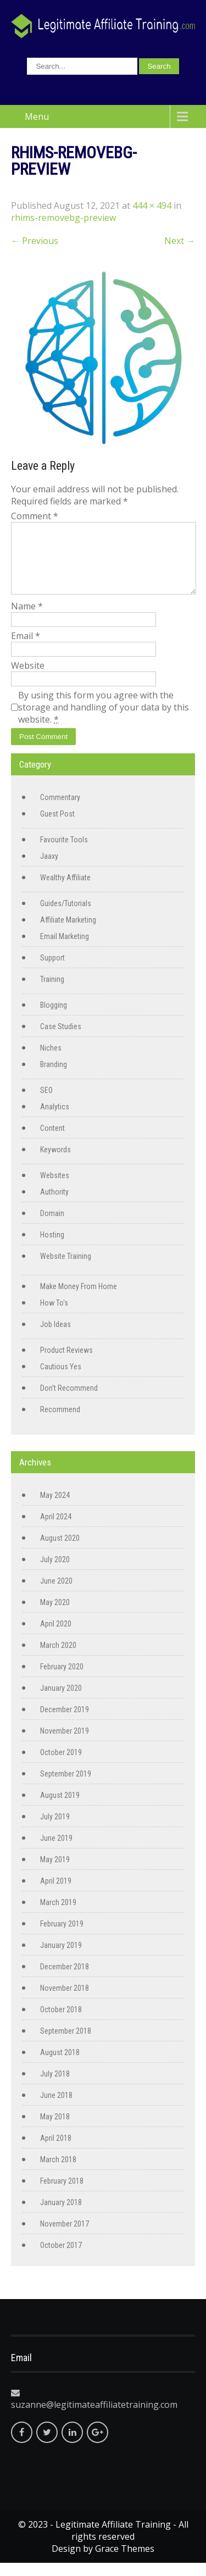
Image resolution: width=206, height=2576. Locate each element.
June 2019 (56, 1851)
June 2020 (56, 1594)
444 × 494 (151, 205)
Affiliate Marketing (68, 933)
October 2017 (61, 2258)
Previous (34, 241)
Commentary (60, 810)
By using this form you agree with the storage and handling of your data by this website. (103, 720)
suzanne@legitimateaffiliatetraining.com (94, 2418)
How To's (54, 1316)
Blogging (53, 1018)
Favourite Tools (64, 852)
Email (25, 649)
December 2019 (64, 1722)
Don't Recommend (69, 1401)
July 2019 (55, 1829)
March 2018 (58, 2172)
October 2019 (61, 1765)
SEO (46, 1103)
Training (52, 992)
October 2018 (61, 2022)
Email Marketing (64, 949)
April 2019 (55, 1894)
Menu (37, 116)
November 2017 (64, 2237)
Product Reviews (66, 1363)
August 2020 (60, 1551)
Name (27, 619)
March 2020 (58, 1658)
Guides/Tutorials (65, 916)
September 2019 (65, 1787)
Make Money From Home (78, 1299)
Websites (54, 1188)
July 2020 (55, 1572)
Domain (52, 1226)
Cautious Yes (60, 1379)
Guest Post (57, 827)
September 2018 (65, 2044)
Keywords (55, 1162)
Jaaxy (49, 869)
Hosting (52, 1247)
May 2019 (55, 1872)
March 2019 (58, 1915)
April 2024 (55, 1529)
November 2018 (64, 2001)
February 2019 (61, 1937)
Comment (34, 516)
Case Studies (60, 1039)
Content (52, 1141)
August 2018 (60, 2065)
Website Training (65, 1269)
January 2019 (61, 1958)
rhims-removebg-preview (63, 218)
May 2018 (55, 2129)
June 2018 (56, 2108)
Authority (54, 1205)
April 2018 (55, 2151)
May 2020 (55, 1615)
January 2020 (61, 1701)
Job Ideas (55, 1337)
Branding (53, 1077)
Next (179, 241)
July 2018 (55, 2087)
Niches (51, 1061)
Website (27, 679)
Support (52, 971)
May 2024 (55, 1508)
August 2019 (60, 1808)
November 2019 (64, 1744)
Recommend (60, 1422)
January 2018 (61, 2215)
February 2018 (61, 2194)
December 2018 (64, 1979)
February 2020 (61, 1679)
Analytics (54, 1119)
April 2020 (55, 1637)
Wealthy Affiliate (65, 890)
